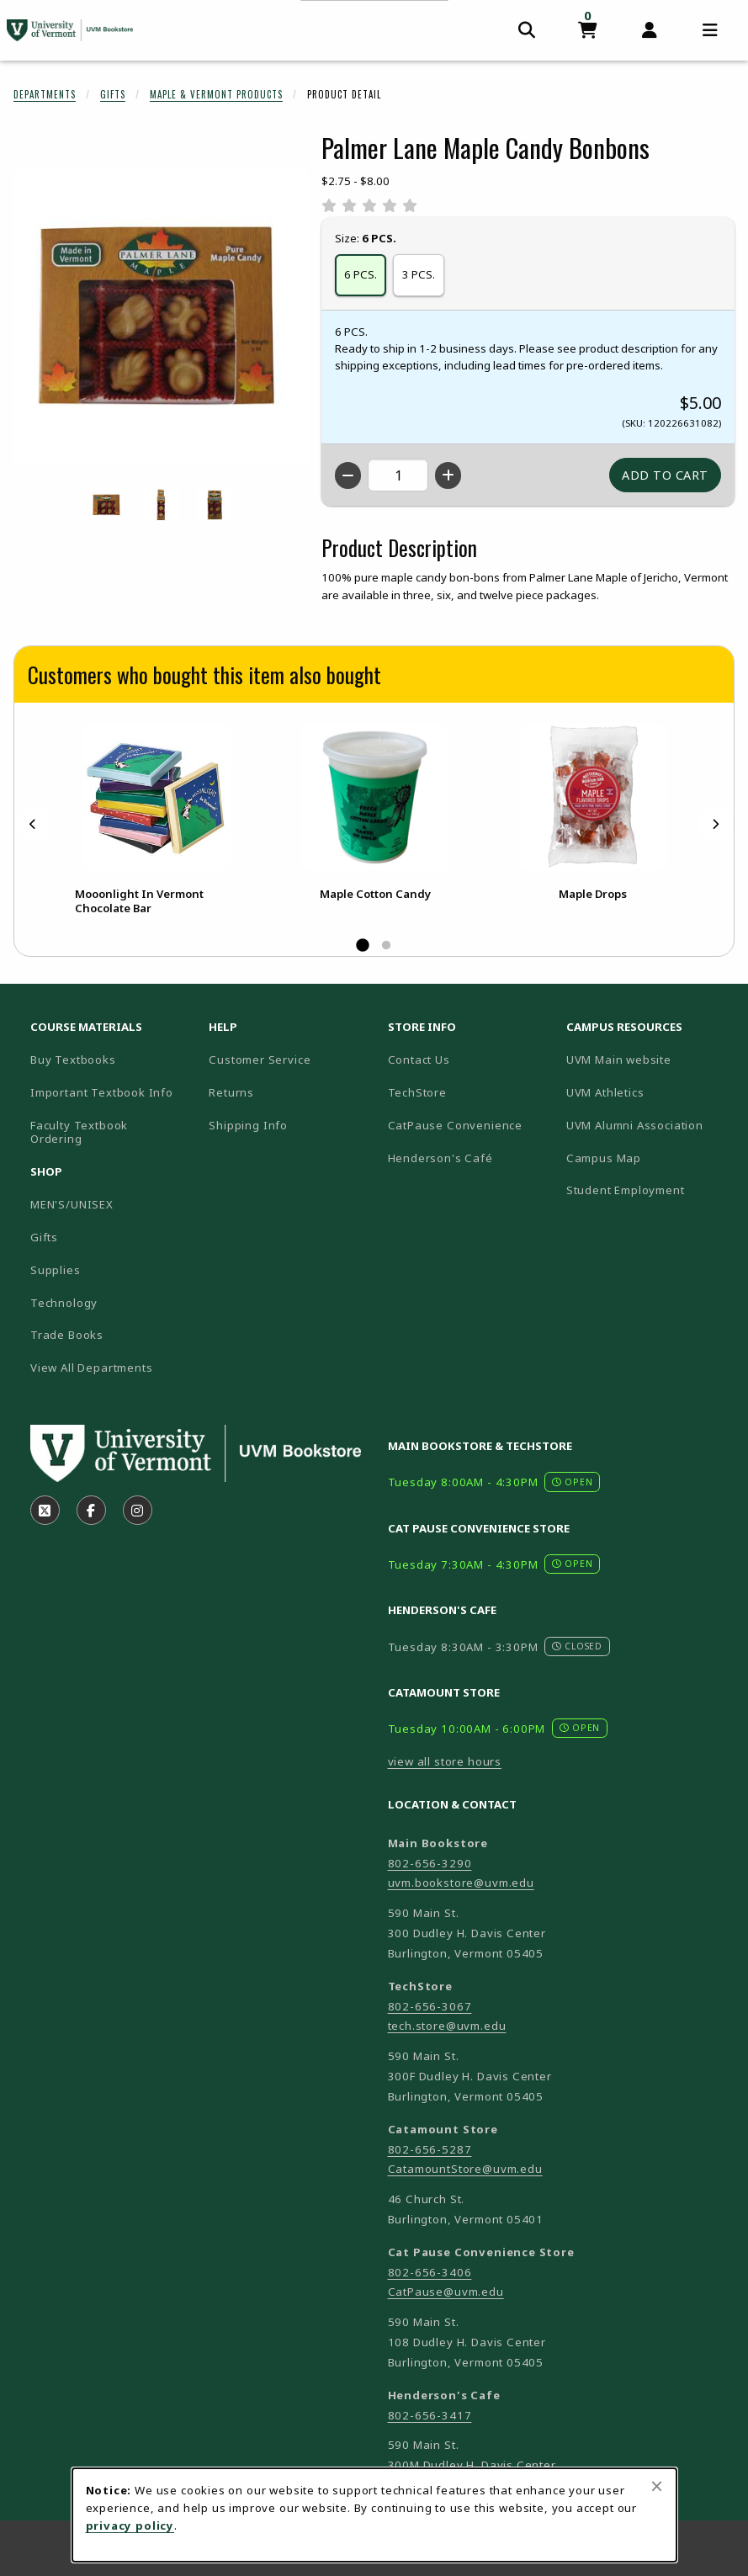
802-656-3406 (430, 2272)
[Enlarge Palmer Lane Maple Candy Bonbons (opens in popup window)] (160, 317)
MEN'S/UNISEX (72, 1204)
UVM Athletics (648, 1092)
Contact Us (419, 1059)
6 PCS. (360, 274)
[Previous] (32, 824)
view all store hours (445, 1761)
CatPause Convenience (455, 1125)
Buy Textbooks (73, 1059)
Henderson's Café (440, 1158)
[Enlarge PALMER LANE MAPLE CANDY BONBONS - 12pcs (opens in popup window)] (106, 504)
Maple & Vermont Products (216, 94)
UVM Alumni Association (648, 1125)
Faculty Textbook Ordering (79, 1132)
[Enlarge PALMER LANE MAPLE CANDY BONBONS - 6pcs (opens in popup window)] (214, 504)
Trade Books (66, 1334)
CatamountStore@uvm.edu (465, 2168)
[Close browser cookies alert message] (656, 2486)
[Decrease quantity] (348, 475)
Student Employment (648, 1190)
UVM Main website (648, 1059)
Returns (231, 1092)
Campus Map (648, 1158)
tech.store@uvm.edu (447, 2025)
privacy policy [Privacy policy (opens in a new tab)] (130, 2525)
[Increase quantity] (448, 475)
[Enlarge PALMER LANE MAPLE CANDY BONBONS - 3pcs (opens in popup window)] (160, 504)
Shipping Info (248, 1125)
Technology (64, 1302)
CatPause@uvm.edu (446, 2291)
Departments (44, 94)
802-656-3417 (430, 2415)
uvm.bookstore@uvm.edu (461, 1882)
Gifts (112, 94)
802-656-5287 (430, 2149)
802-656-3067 (430, 2006)
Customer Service (259, 1059)
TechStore (417, 1092)
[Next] (715, 824)
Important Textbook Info (101, 1092)
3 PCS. (418, 274)
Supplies (55, 1269)
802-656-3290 (430, 1863)
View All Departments (91, 1367)
